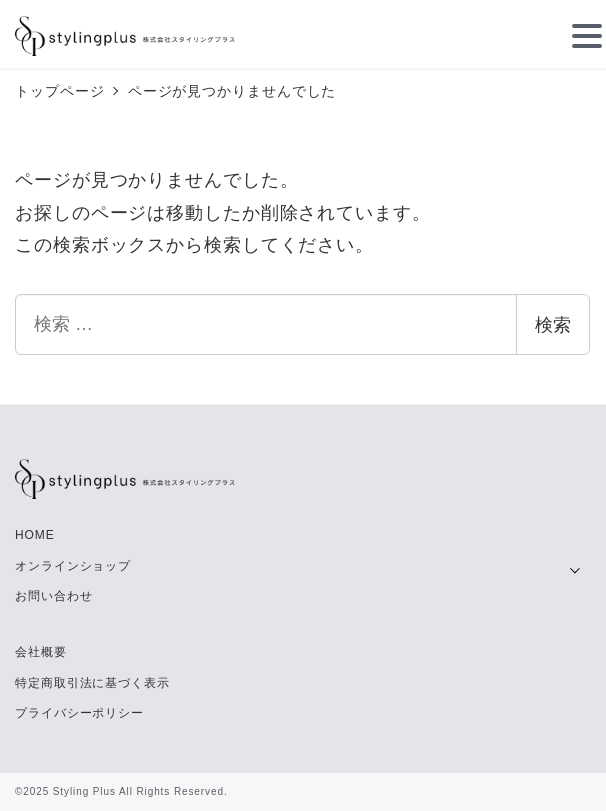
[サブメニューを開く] (575, 568)
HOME (35, 535)
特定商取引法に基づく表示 (92, 683)
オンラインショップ (73, 566)
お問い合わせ (53, 596)
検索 (553, 325)
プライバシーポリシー (79, 713)
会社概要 (41, 652)
